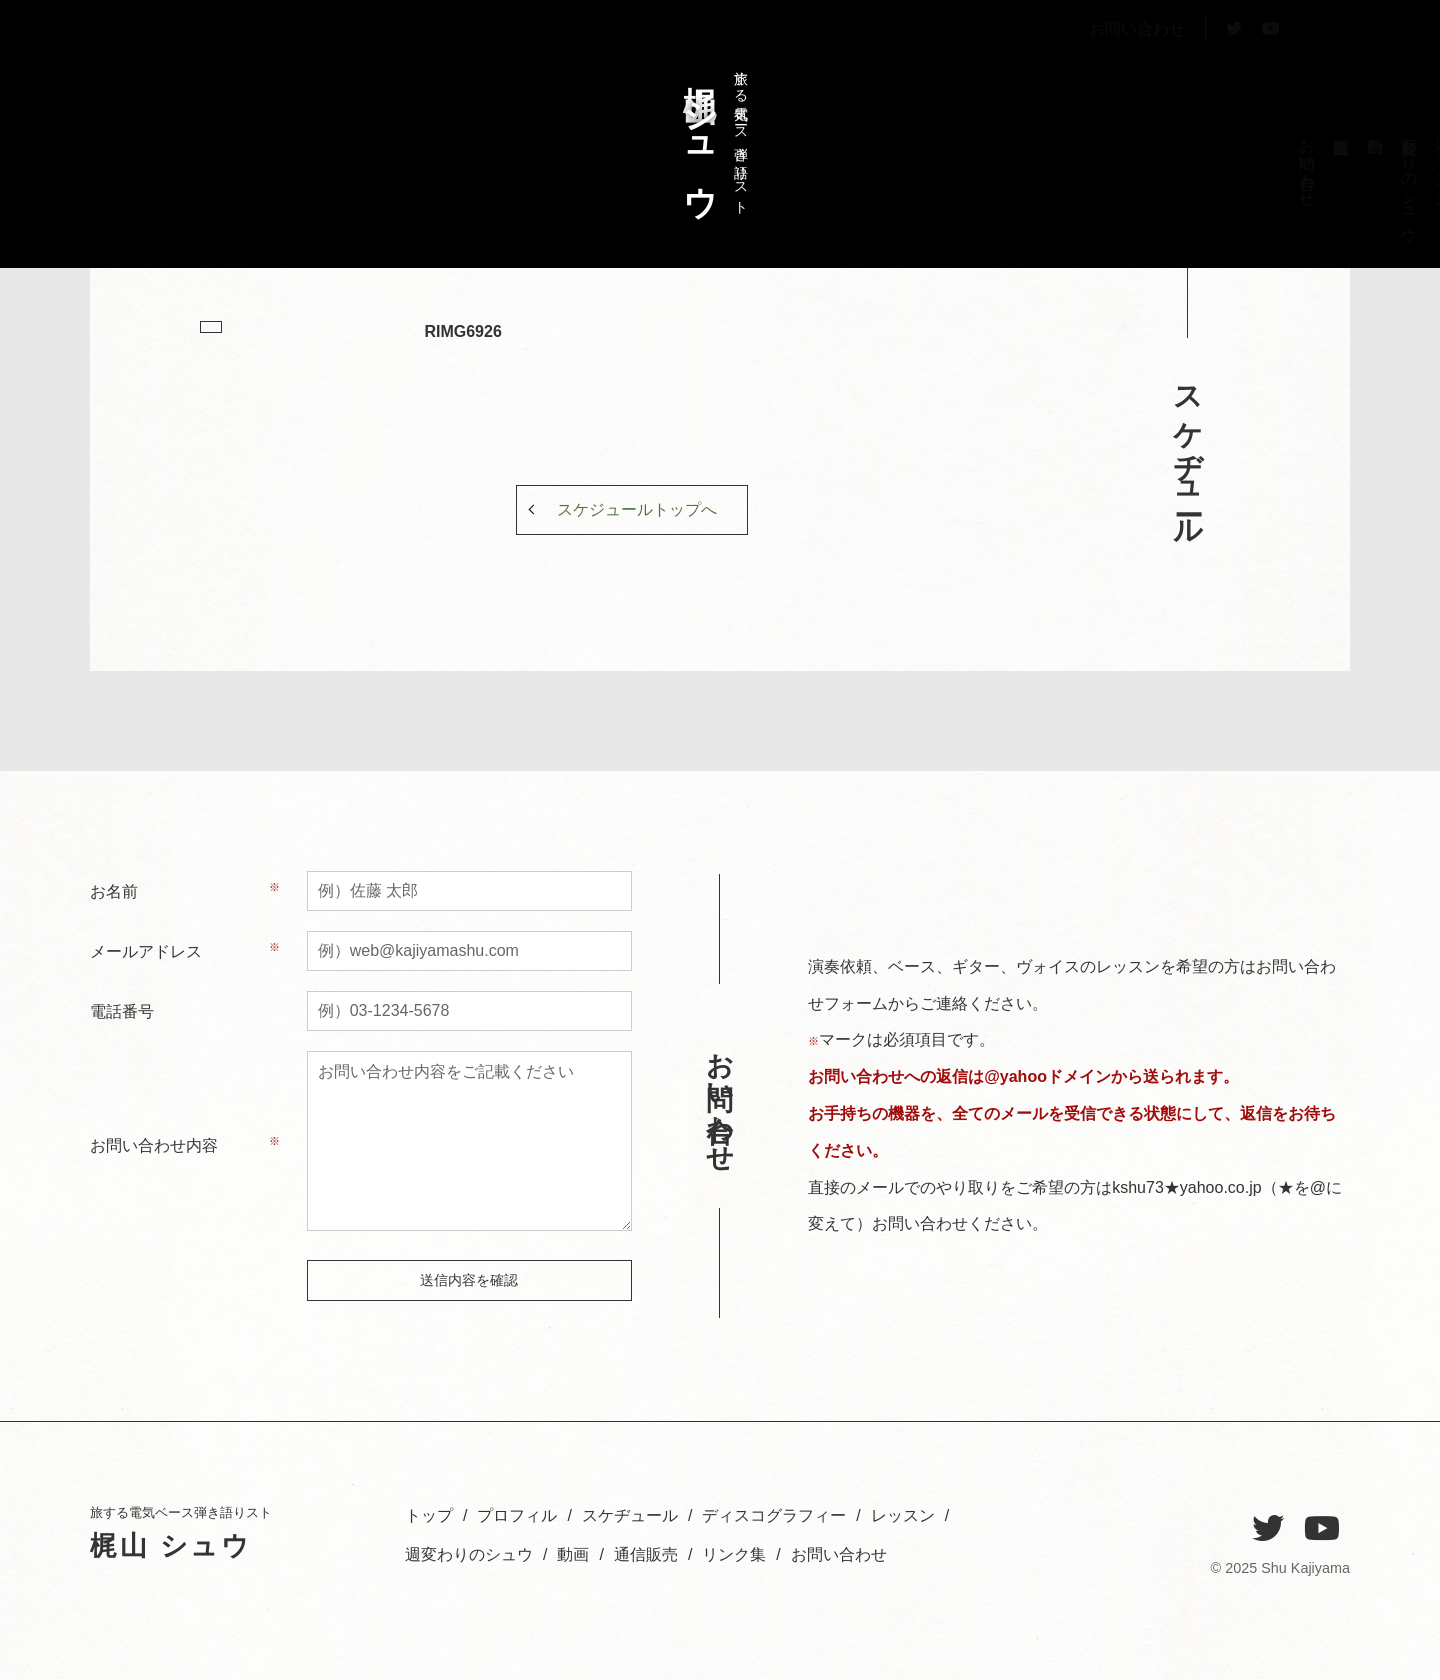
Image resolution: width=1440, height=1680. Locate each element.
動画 (573, 1554)
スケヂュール (1222, 172)
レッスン (1154, 163)
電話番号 (122, 1011)
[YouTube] (1322, 1529)
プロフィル (1256, 172)
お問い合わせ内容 (154, 1145)
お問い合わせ (1137, 73)
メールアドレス (146, 951)
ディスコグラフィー (1188, 199)
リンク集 (734, 1554)
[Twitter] (1268, 1529)
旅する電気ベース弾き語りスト (711, 133)
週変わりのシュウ (1120, 181)
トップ (1290, 154)
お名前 (114, 891)
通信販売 (646, 1554)
